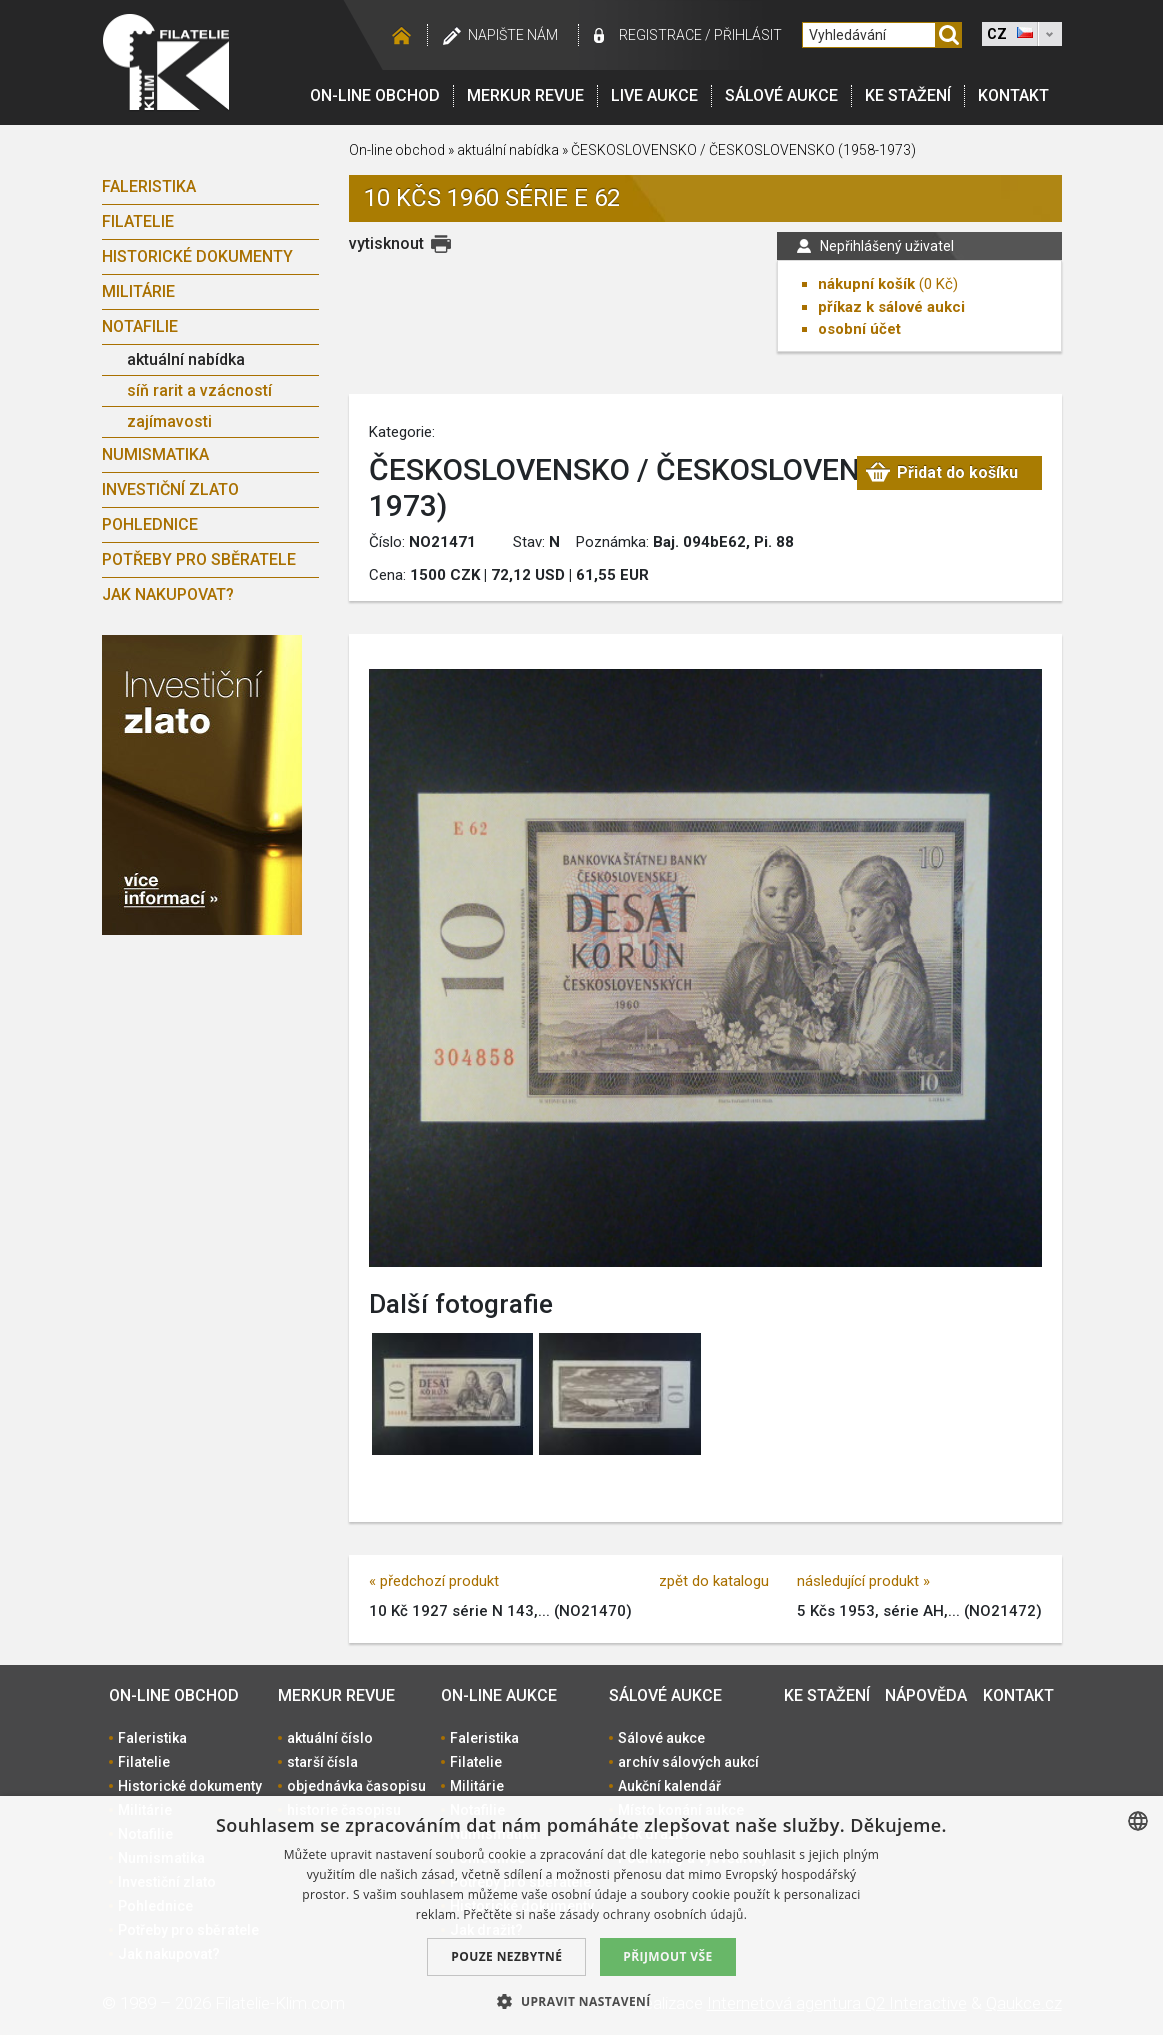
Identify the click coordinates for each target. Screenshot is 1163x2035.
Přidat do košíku (957, 475)
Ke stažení (908, 95)
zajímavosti (169, 421)
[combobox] (1138, 1821)
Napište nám (513, 35)
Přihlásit (748, 35)
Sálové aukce (781, 95)
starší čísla (322, 1762)
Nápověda (926, 1695)
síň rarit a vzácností (199, 390)
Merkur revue (525, 95)
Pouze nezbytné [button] (506, 1956)
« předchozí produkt (434, 1581)
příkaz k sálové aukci (891, 307)
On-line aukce (499, 1695)
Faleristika (149, 186)
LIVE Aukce (654, 95)
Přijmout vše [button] (667, 1956)
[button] (581, 2001)
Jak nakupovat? (168, 594)
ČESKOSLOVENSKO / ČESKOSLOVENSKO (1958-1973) (743, 150)
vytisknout (386, 243)
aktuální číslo (330, 1738)
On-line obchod (375, 95)
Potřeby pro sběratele (199, 559)
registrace (660, 35)
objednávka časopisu (356, 1786)
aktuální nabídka (186, 359)
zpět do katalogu (714, 1581)
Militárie (138, 291)
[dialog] (581, 1915)
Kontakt (1013, 95)
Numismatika (155, 454)
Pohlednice (150, 524)
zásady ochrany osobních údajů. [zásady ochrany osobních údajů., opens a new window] (654, 1914)
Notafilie (140, 326)
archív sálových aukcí (688, 1762)
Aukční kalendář (669, 1786)
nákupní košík (866, 284)
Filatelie (138, 221)
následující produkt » (863, 1581)
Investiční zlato (170, 489)
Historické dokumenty (197, 256)
